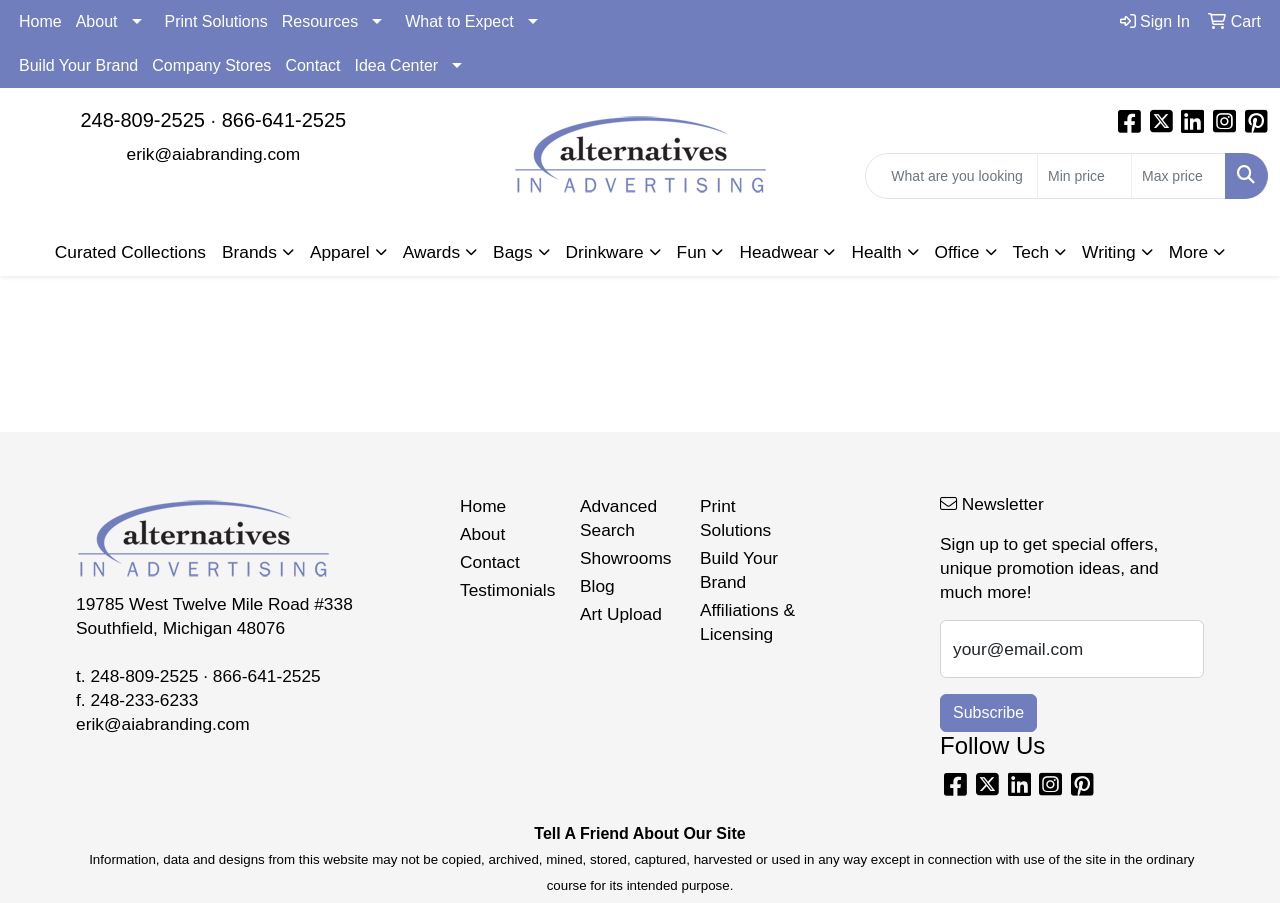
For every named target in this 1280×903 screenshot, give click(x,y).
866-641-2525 (284, 120)
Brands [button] (249, 252)
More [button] (1188, 252)
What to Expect (459, 21)
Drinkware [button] (605, 252)
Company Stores (211, 65)
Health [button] (876, 252)
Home (40, 21)
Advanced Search (618, 518)
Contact (312, 65)
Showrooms (626, 558)
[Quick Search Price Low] (1084, 176)
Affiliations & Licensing (747, 622)
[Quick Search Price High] (1178, 176)
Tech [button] (1031, 252)
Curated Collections (130, 252)
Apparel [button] (340, 252)
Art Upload (621, 614)
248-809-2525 (142, 120)
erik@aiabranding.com (214, 154)
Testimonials (507, 590)
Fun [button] (692, 252)
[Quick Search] (951, 176)
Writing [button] (1109, 252)
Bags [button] (513, 252)
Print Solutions (216, 21)
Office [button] (957, 252)
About (97, 21)
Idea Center (397, 65)
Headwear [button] (778, 252)
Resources (320, 21)
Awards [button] (431, 252)
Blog (597, 586)
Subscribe (988, 712)
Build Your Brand (78, 65)
